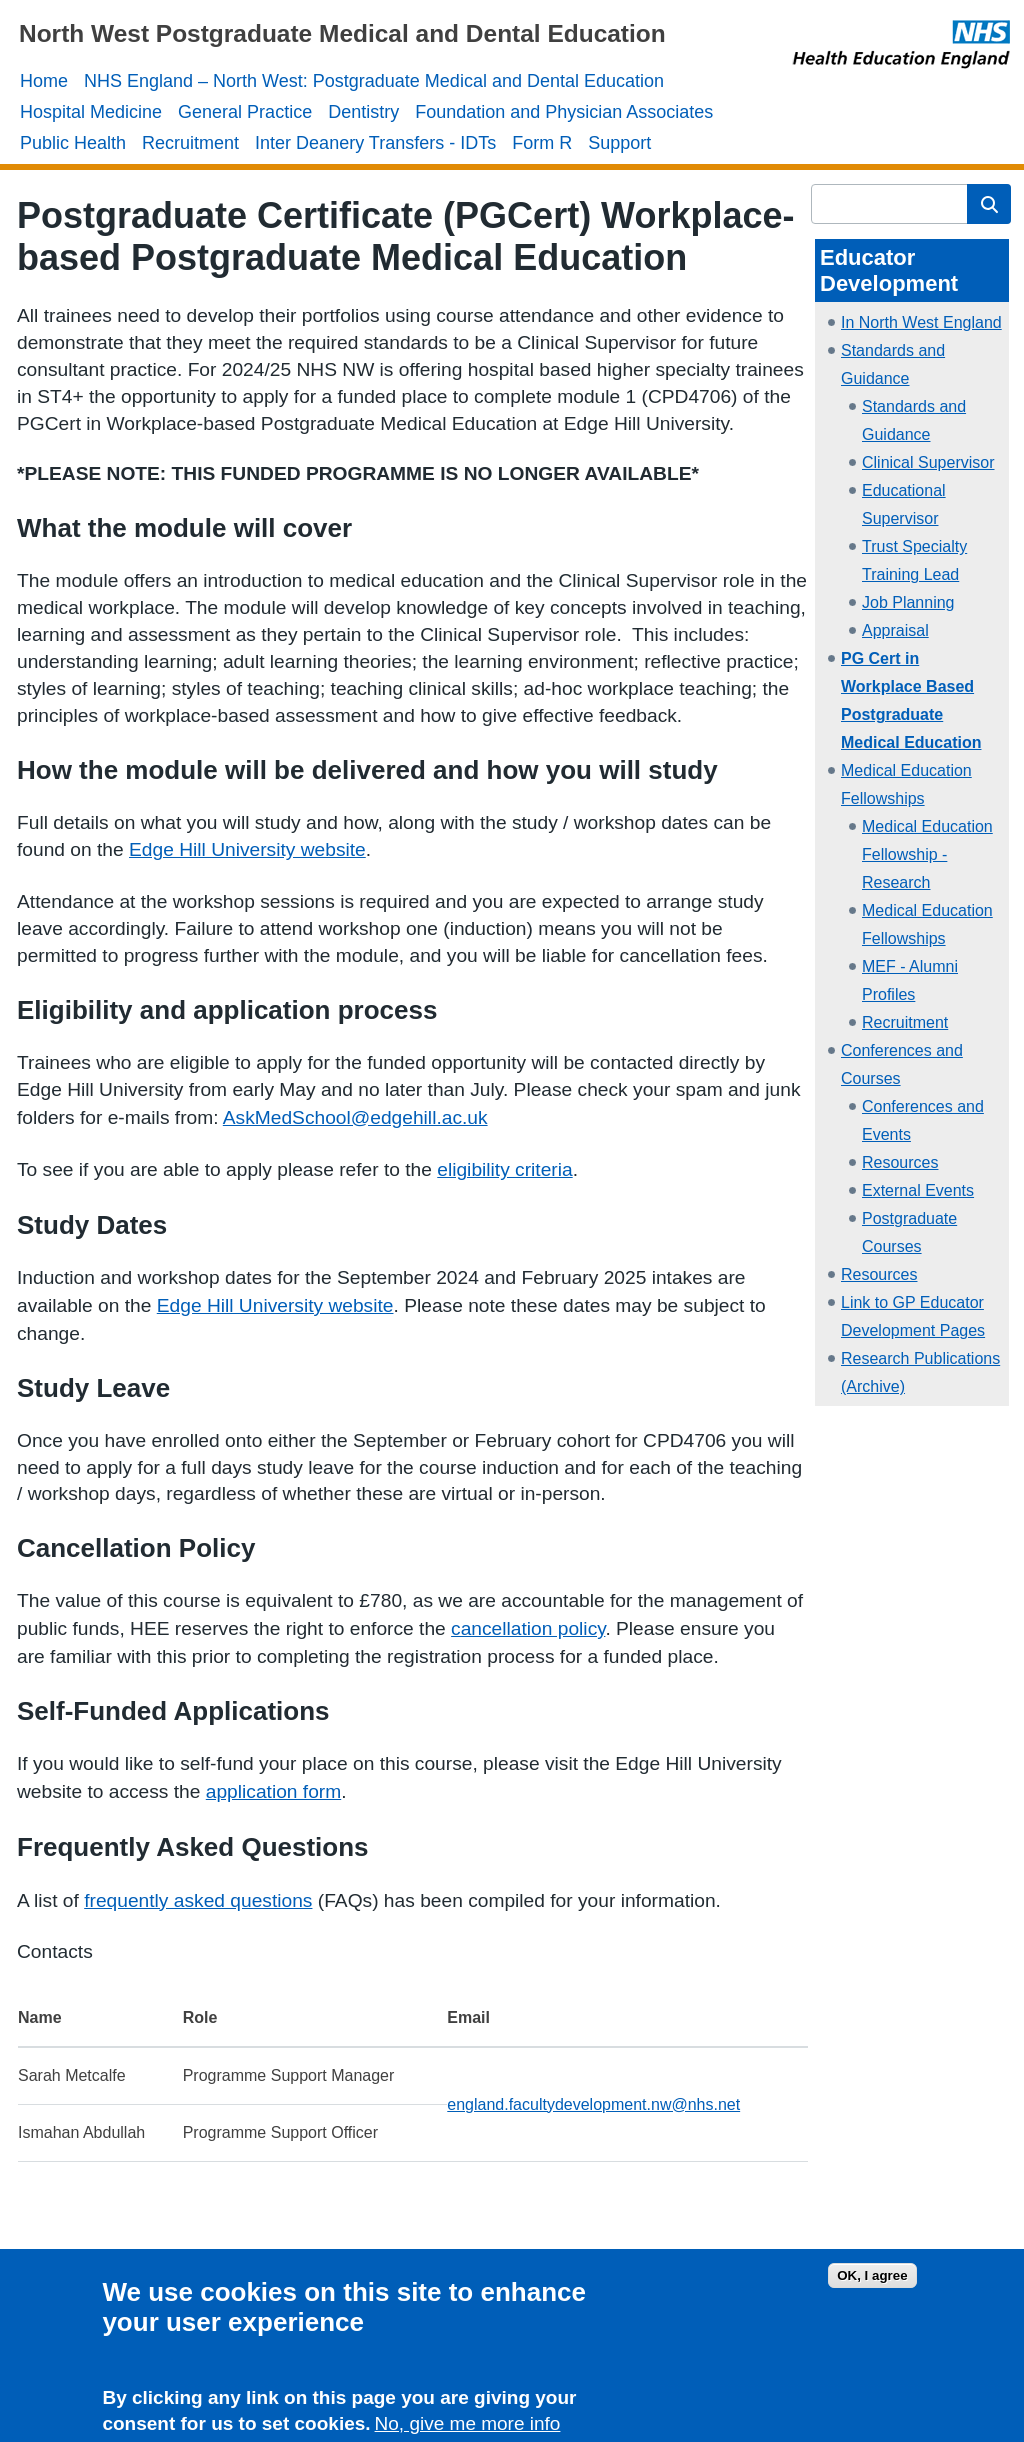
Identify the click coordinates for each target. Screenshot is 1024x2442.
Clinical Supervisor (928, 462)
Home (44, 81)
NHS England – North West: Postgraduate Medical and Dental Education (374, 81)
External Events (918, 1190)
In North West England (921, 322)
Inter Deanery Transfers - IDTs (375, 143)
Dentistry (363, 112)
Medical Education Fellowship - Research (927, 854)
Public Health (73, 143)
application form (273, 1791)
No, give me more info (468, 2430)
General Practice (245, 112)
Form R (542, 143)
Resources (900, 1162)
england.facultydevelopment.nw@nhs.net (593, 2104)
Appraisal (895, 630)
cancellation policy (528, 1628)
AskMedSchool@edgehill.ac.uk (355, 1117)
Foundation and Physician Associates (564, 112)
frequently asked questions (198, 1900)
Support (619, 143)
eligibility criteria (504, 1169)
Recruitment (190, 143)
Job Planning (908, 602)
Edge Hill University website (247, 849)
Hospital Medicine (91, 112)
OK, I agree (872, 2281)
